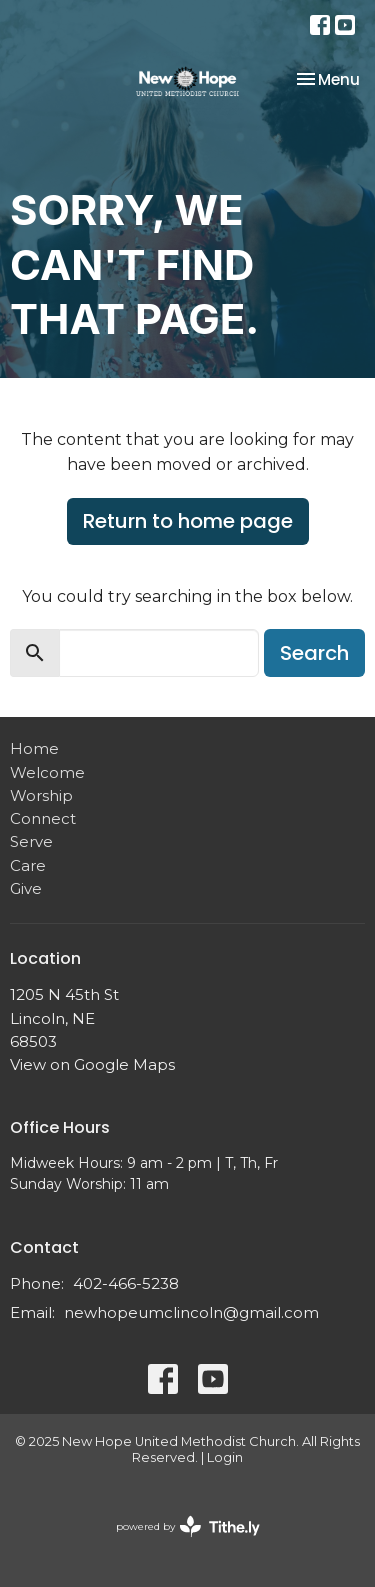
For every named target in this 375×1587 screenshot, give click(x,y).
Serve (31, 841)
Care (28, 865)
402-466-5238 (126, 1283)
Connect (43, 818)
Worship (41, 795)
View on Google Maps (92, 1064)
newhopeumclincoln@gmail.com (191, 1312)
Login (225, 1457)
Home (34, 748)
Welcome (47, 772)
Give (26, 888)
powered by (188, 1526)
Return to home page (188, 521)
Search (314, 653)
